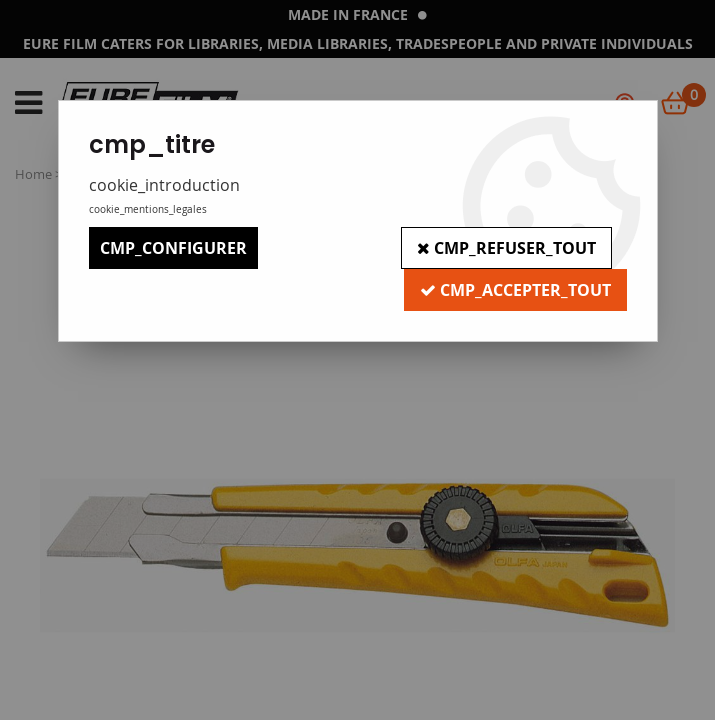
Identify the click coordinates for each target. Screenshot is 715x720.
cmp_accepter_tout (515, 290)
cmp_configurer (173, 248)
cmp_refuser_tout (506, 248)
